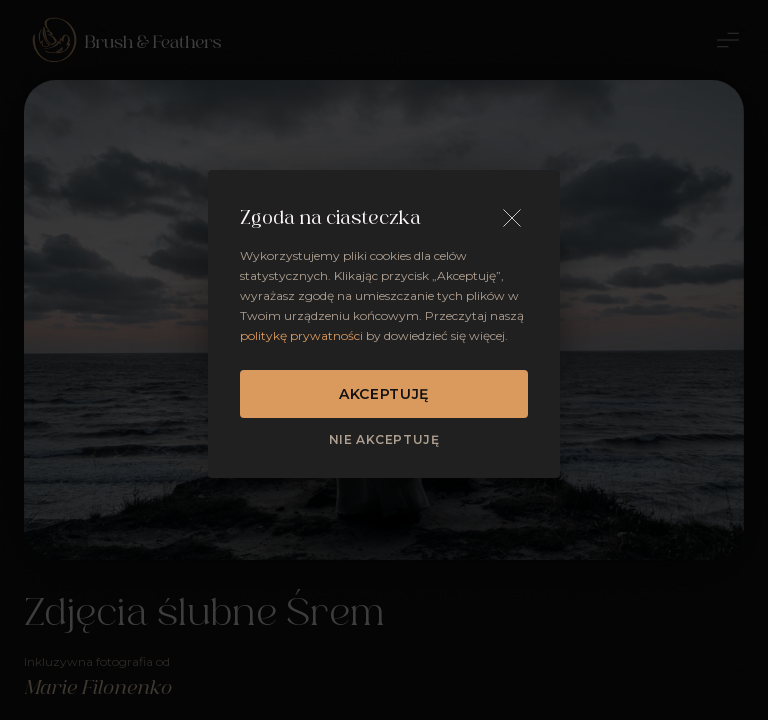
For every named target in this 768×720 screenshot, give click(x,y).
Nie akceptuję (384, 439)
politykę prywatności (301, 335)
